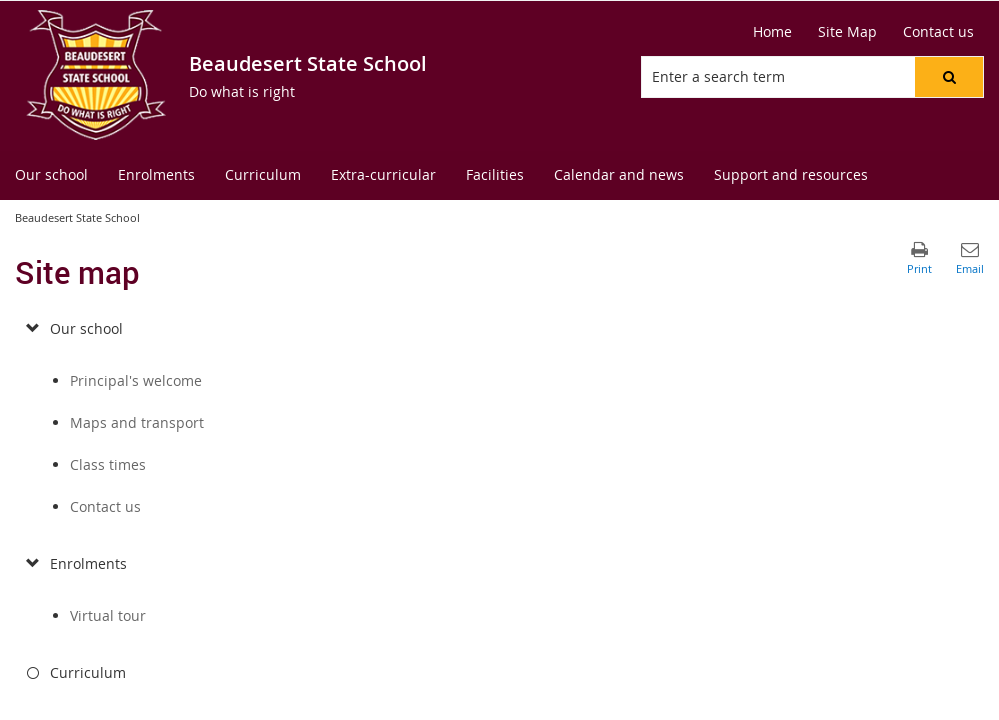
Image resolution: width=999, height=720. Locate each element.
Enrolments (88, 563)
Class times (108, 464)
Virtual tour (108, 615)
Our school (86, 328)
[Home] (772, 32)
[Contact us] (938, 32)
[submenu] (32, 329)
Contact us (105, 506)
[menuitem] (51, 175)
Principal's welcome (136, 380)
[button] (949, 77)
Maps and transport (137, 422)
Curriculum (88, 672)
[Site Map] (847, 32)
